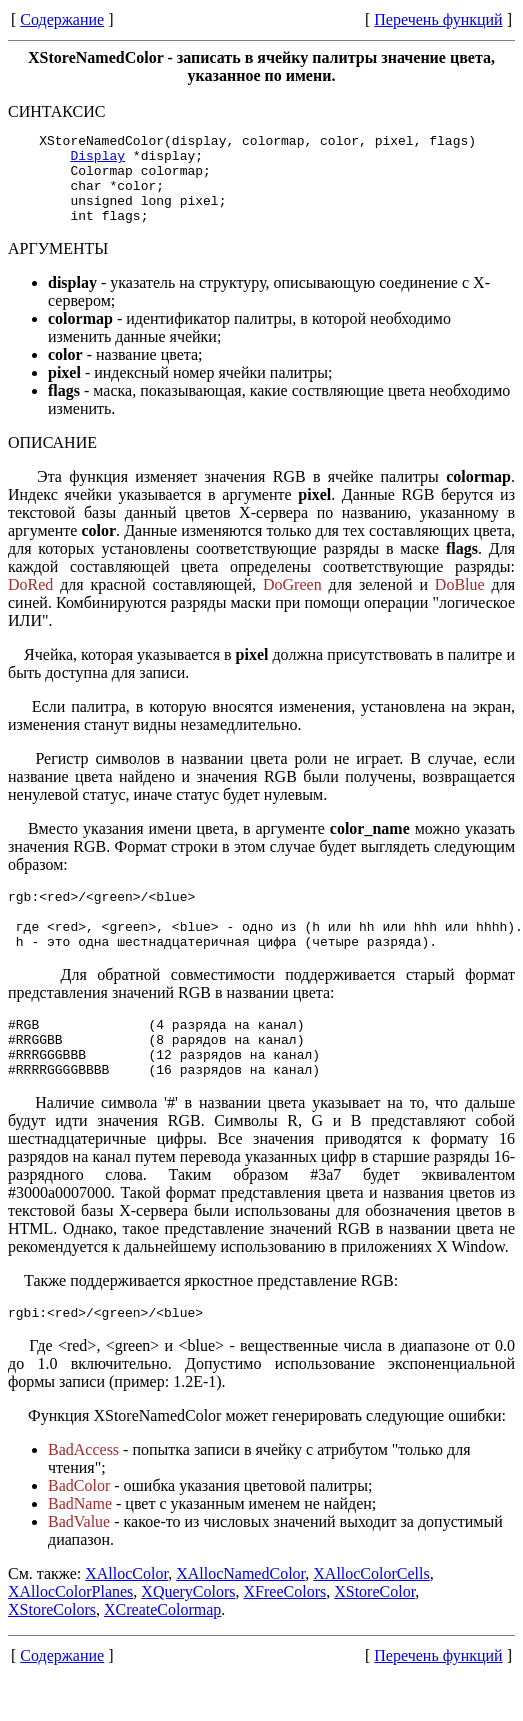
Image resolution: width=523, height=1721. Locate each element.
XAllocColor (126, 1618)
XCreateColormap (162, 1654)
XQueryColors (188, 1636)
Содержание (62, 19)
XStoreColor (374, 1636)
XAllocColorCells (371, 1618)
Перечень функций (438, 19)
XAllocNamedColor (240, 1618)
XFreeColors (285, 1636)
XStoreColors (52, 1654)
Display (97, 161)
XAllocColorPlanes (70, 1636)
